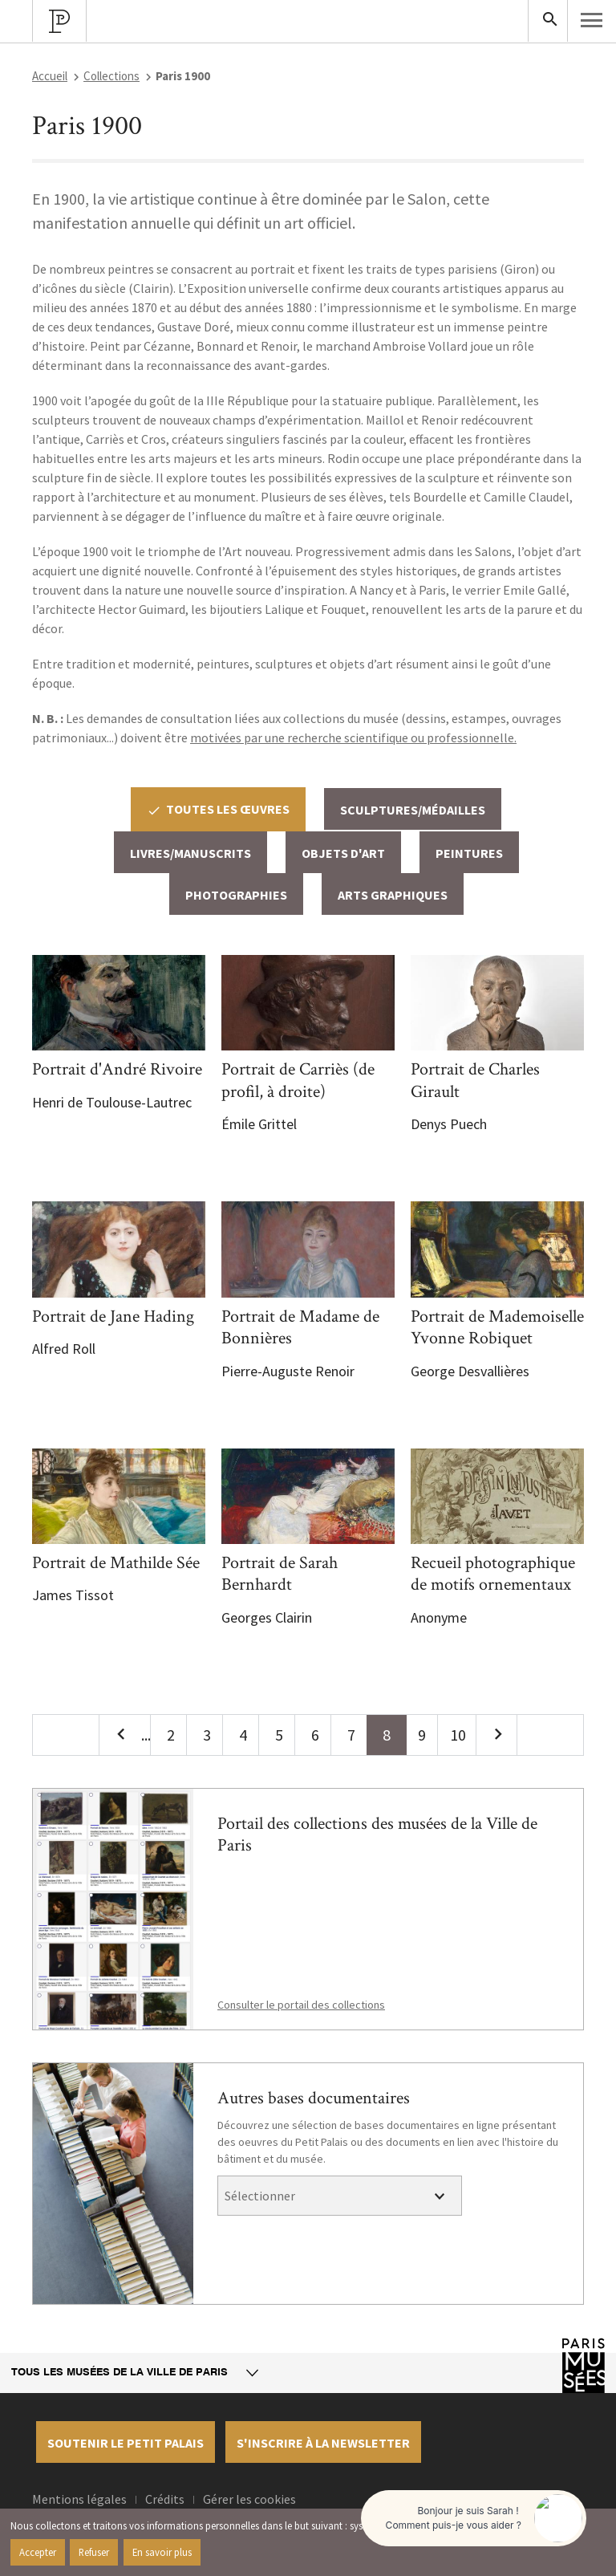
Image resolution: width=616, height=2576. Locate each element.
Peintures (469, 853)
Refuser (94, 2552)
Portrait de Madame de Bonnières (300, 1328)
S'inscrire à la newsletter (323, 2443)
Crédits (164, 2499)
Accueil (49, 75)
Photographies (236, 895)
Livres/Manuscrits (190, 853)
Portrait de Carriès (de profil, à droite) (298, 1080)
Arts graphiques (393, 895)
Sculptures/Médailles (412, 810)
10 (458, 1735)
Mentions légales (79, 2499)
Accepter (37, 2552)
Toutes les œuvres (218, 809)
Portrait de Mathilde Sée (116, 1562)
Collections (111, 75)
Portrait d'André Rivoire (117, 1069)
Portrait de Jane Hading (113, 1316)
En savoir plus (162, 2552)
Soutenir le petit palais (125, 2443)
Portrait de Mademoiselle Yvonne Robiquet (497, 1328)
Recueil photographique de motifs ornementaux (493, 1574)
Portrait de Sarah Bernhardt (279, 1574)
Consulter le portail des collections (301, 2004)
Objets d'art (343, 853)
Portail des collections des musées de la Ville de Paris (377, 1835)
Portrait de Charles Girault (475, 1080)
